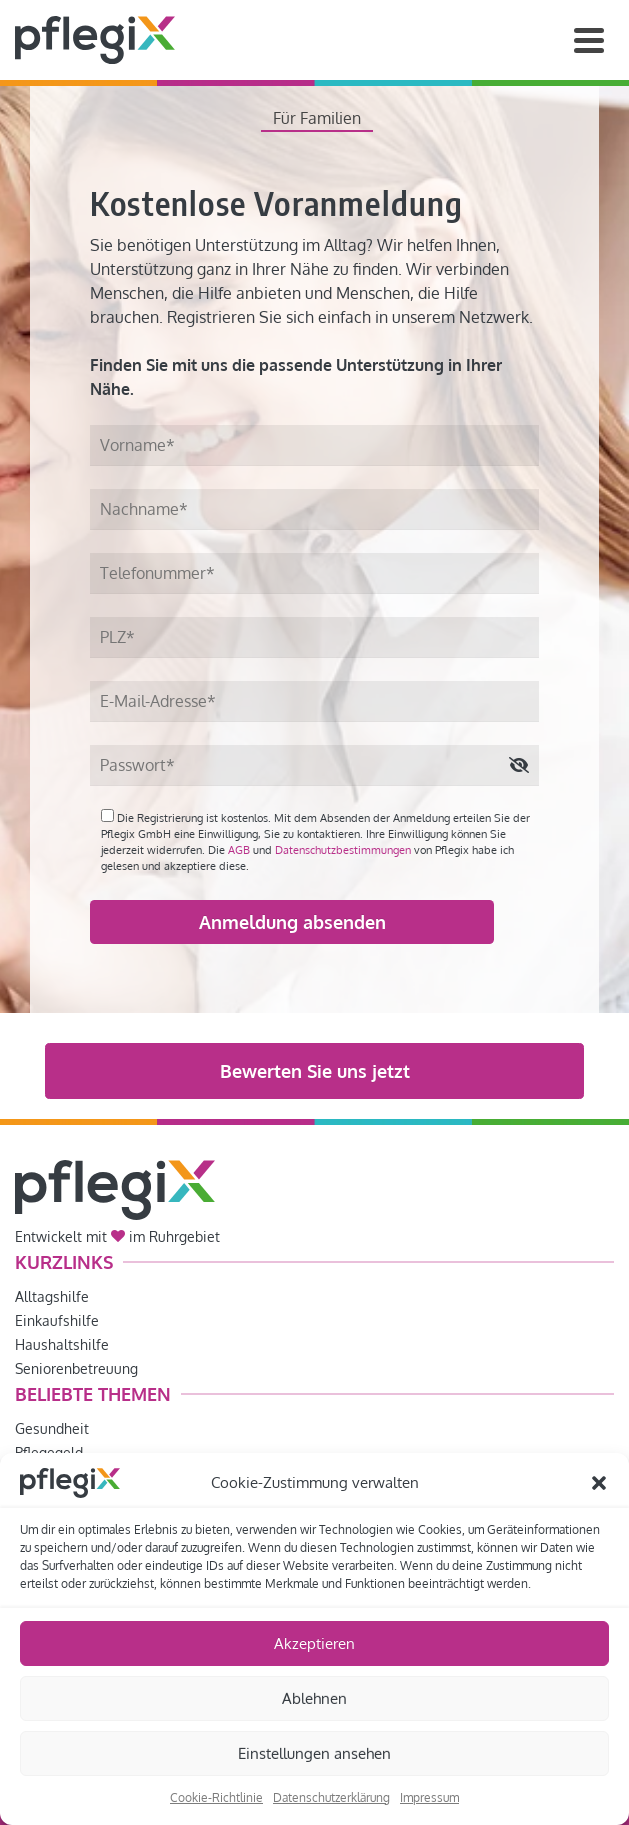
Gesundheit (52, 1428)
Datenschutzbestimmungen (343, 850)
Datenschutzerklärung (331, 1797)
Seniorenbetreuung (76, 1368)
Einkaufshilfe (57, 1320)
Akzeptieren (314, 1643)
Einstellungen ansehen (314, 1753)
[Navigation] (589, 40)
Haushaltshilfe (62, 1344)
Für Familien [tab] (317, 118)
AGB (239, 850)
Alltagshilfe (52, 1296)
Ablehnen (314, 1698)
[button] (599, 1483)
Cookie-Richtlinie (216, 1797)
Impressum (429, 1797)
